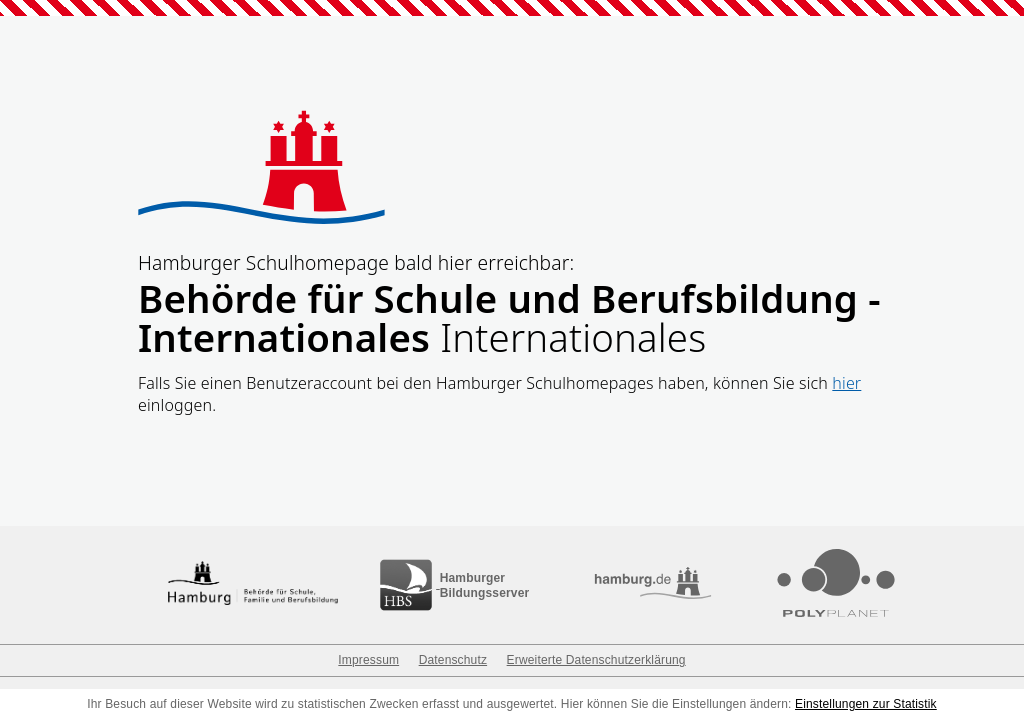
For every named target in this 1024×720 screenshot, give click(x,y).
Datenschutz (453, 660)
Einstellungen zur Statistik (866, 704)
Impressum (368, 660)
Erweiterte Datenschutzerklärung (596, 660)
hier (846, 383)
